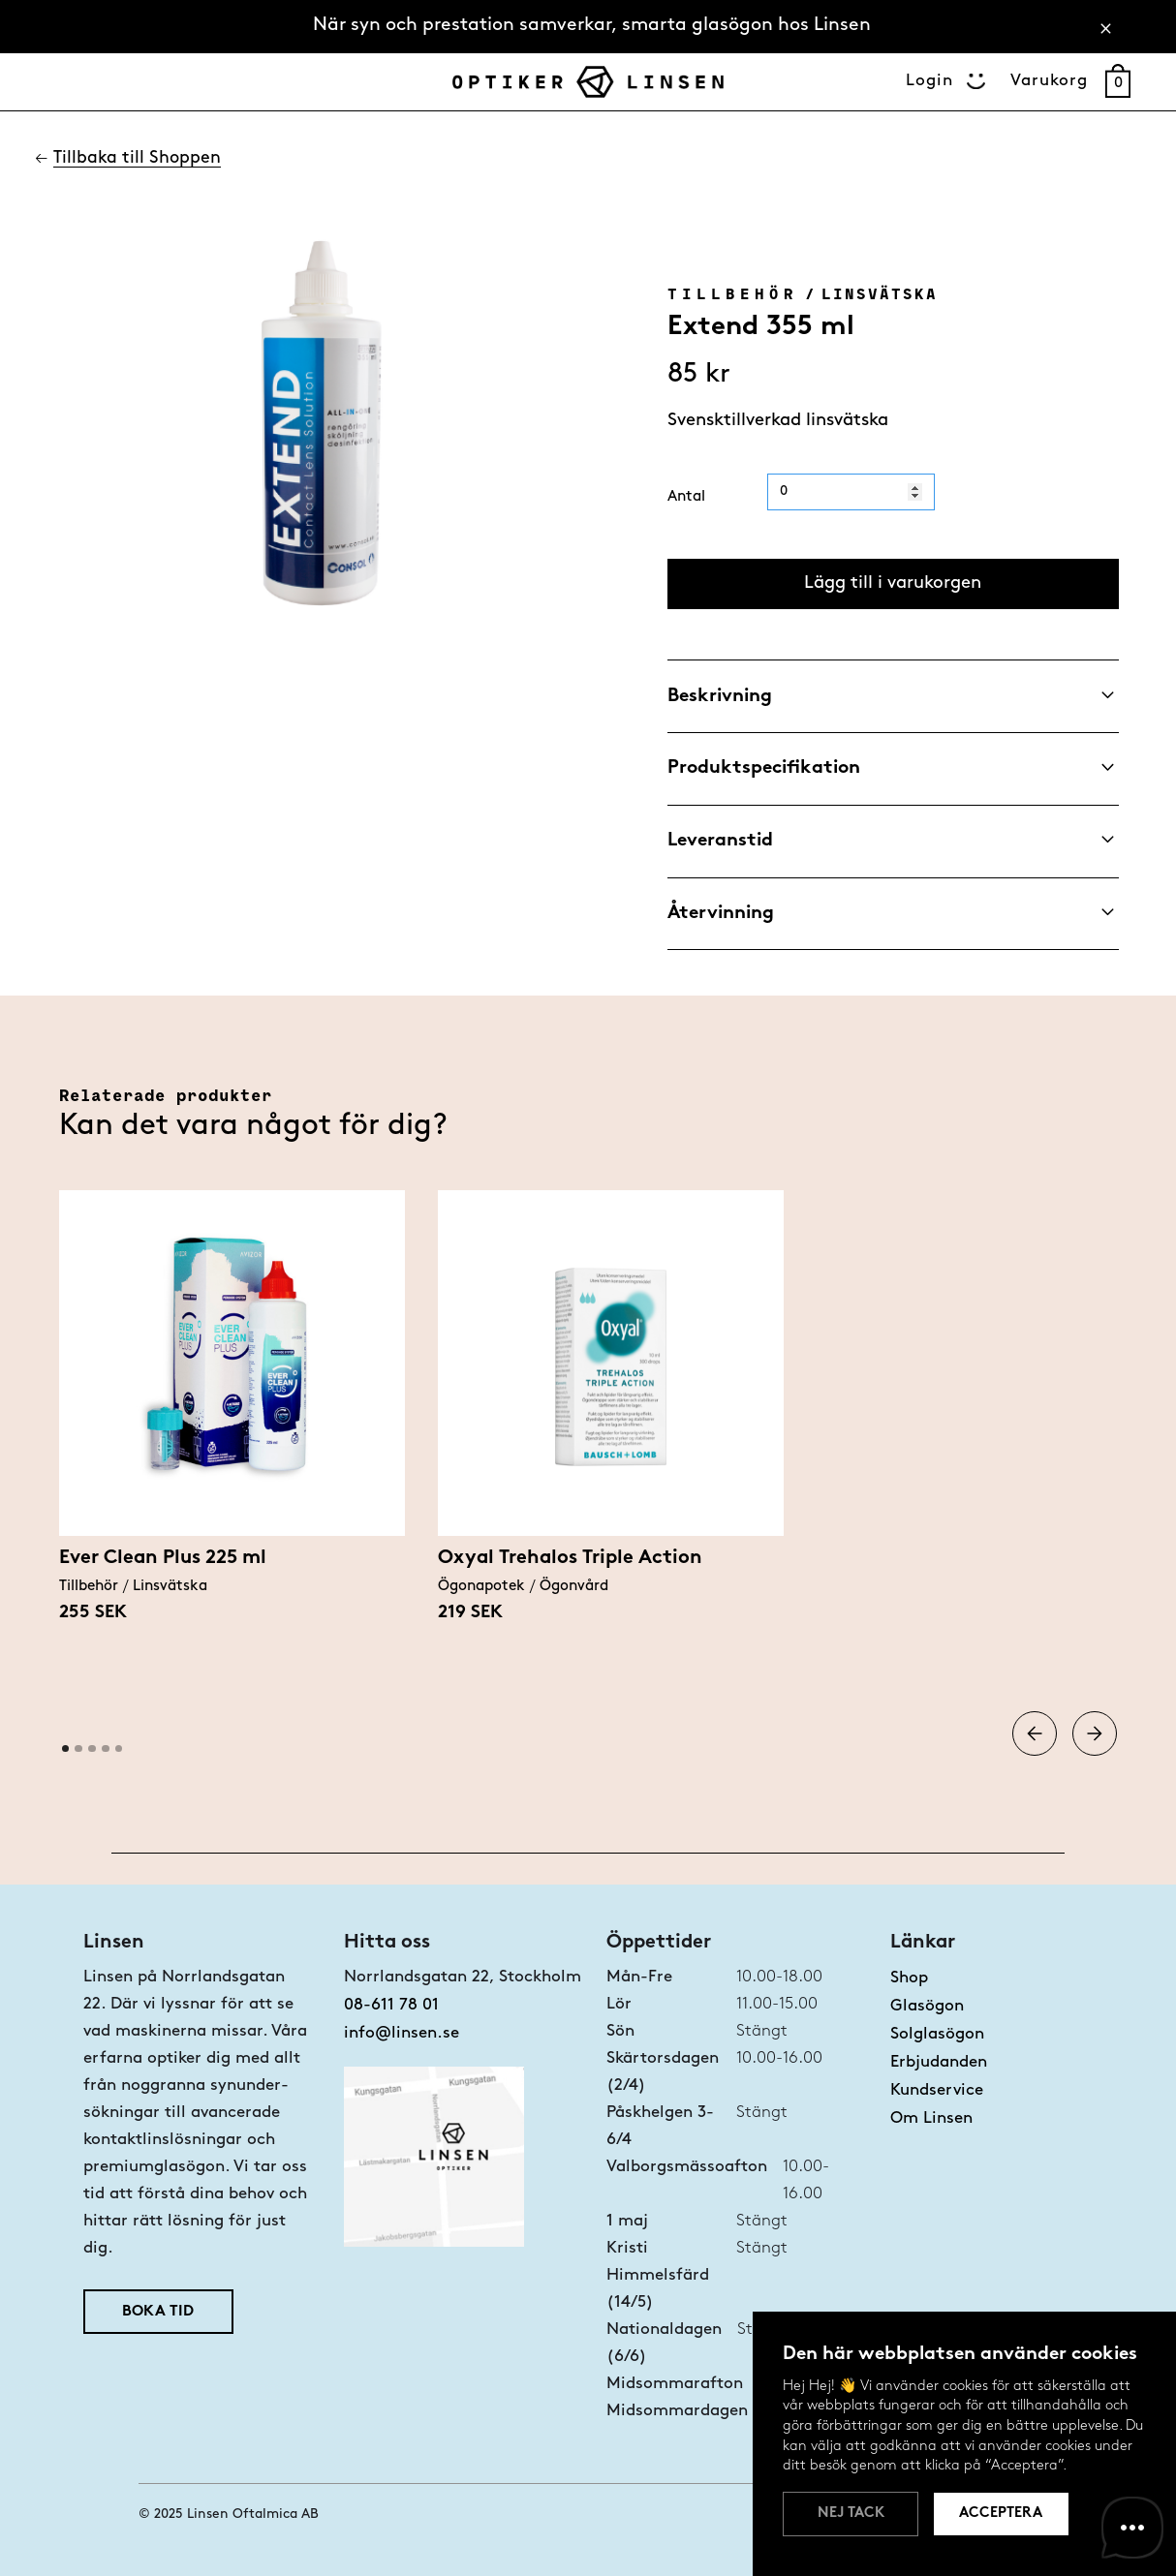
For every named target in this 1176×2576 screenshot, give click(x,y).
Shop (909, 1978)
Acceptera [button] (1000, 2513)
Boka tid (158, 2311)
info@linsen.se (401, 2033)
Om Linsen (931, 2118)
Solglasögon (937, 2034)
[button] (1035, 1734)
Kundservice (936, 2090)
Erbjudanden (938, 2062)
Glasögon (927, 2006)
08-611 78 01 (391, 2005)
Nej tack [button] (851, 2513)
